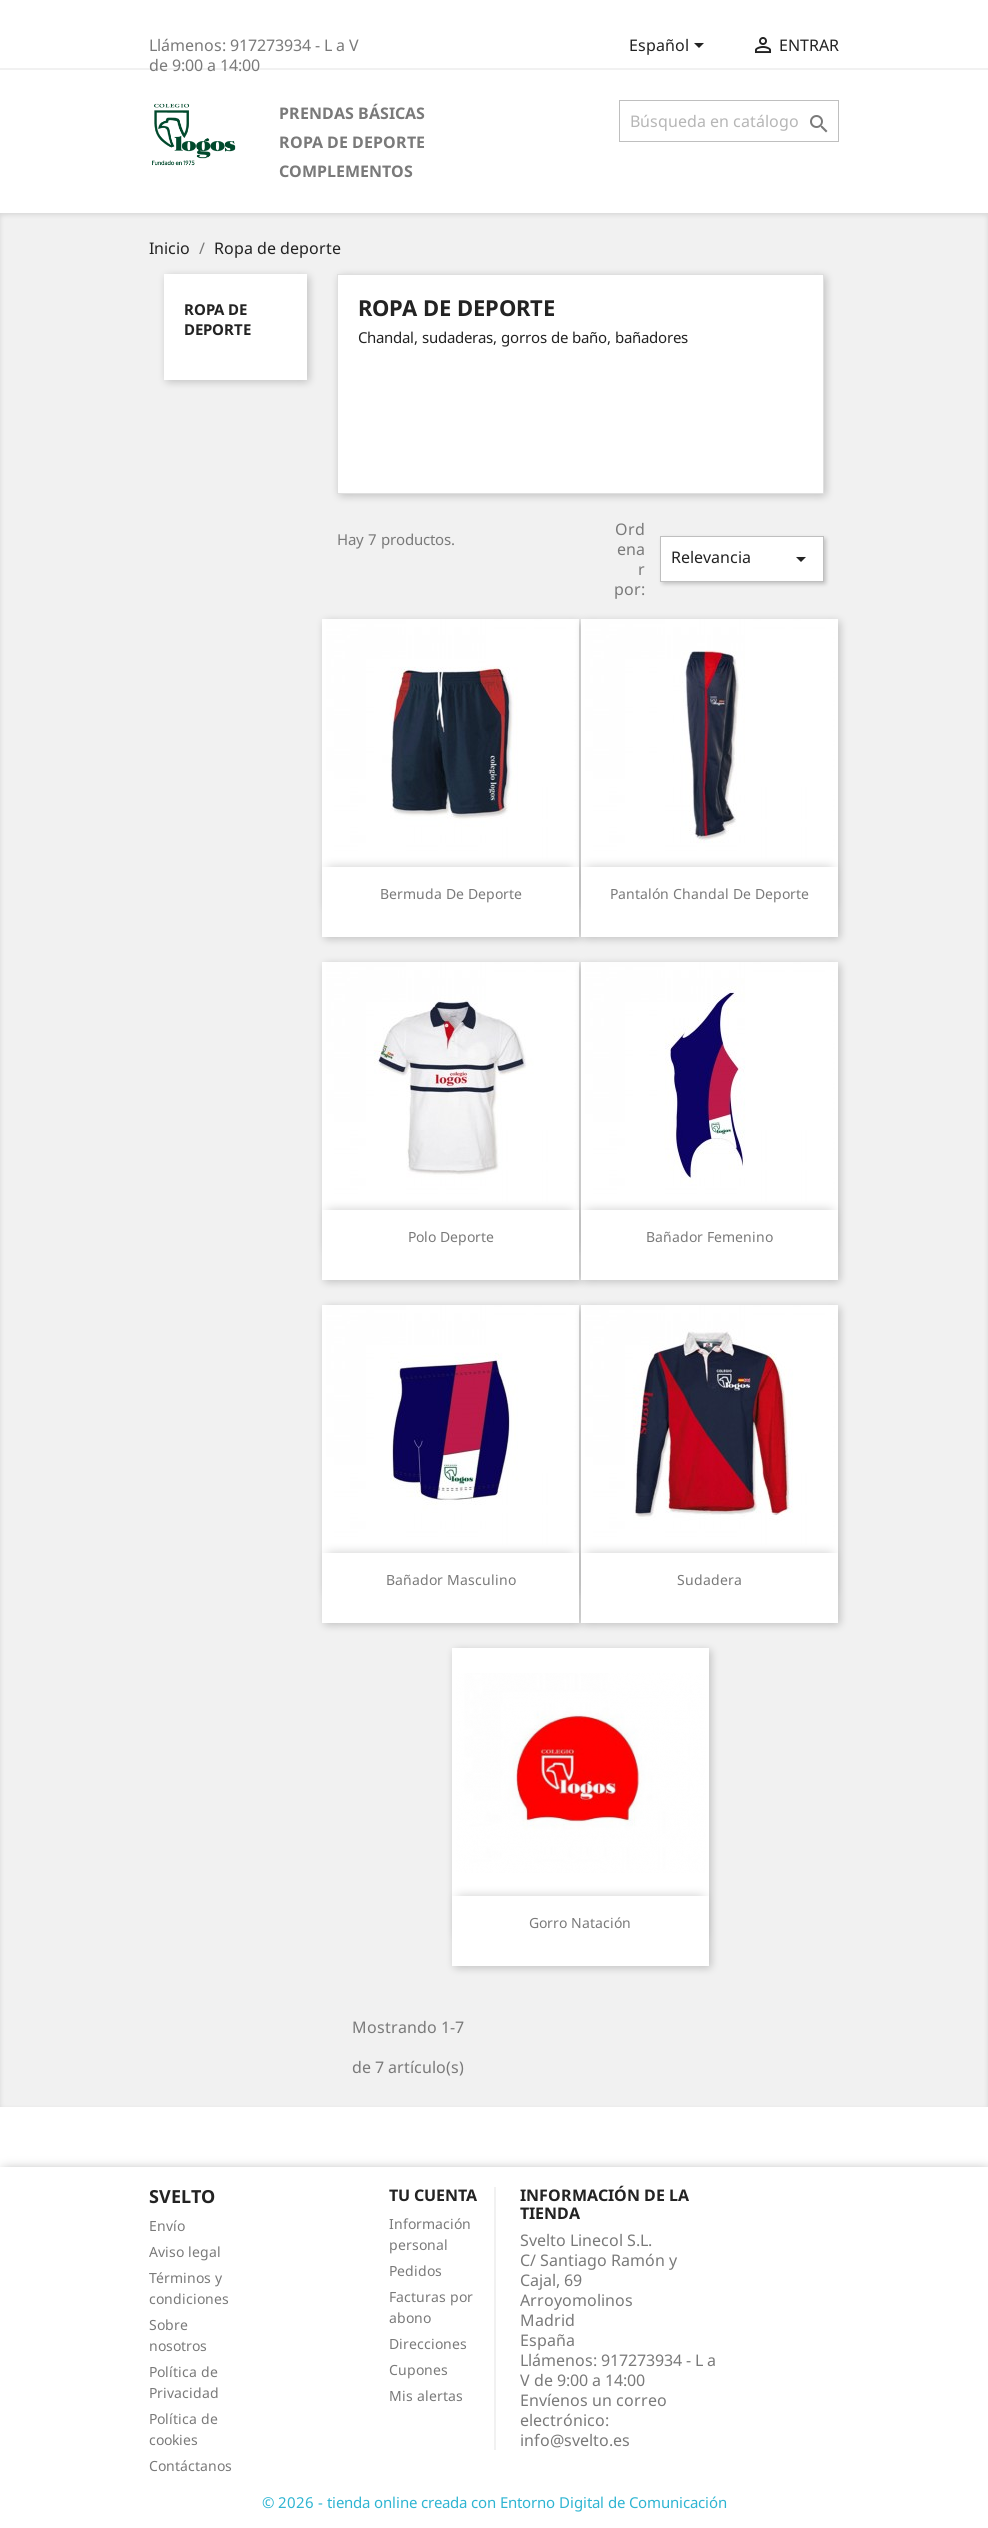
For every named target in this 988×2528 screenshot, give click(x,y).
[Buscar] (729, 121)
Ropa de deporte (352, 142)
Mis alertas (426, 2395)
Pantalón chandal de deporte (709, 893)
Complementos (346, 171)
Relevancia (742, 558)
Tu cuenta (433, 2195)
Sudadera (709, 1579)
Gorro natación (580, 1922)
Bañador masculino (451, 1579)
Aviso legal (185, 2251)
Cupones (418, 2369)
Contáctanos (190, 2465)
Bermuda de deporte (451, 893)
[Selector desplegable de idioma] (670, 47)
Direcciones (428, 2343)
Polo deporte (451, 1236)
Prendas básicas (352, 113)
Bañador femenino (709, 1236)
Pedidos (415, 2270)
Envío (167, 2225)
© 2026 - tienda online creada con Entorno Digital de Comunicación (494, 2502)
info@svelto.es (575, 2440)
